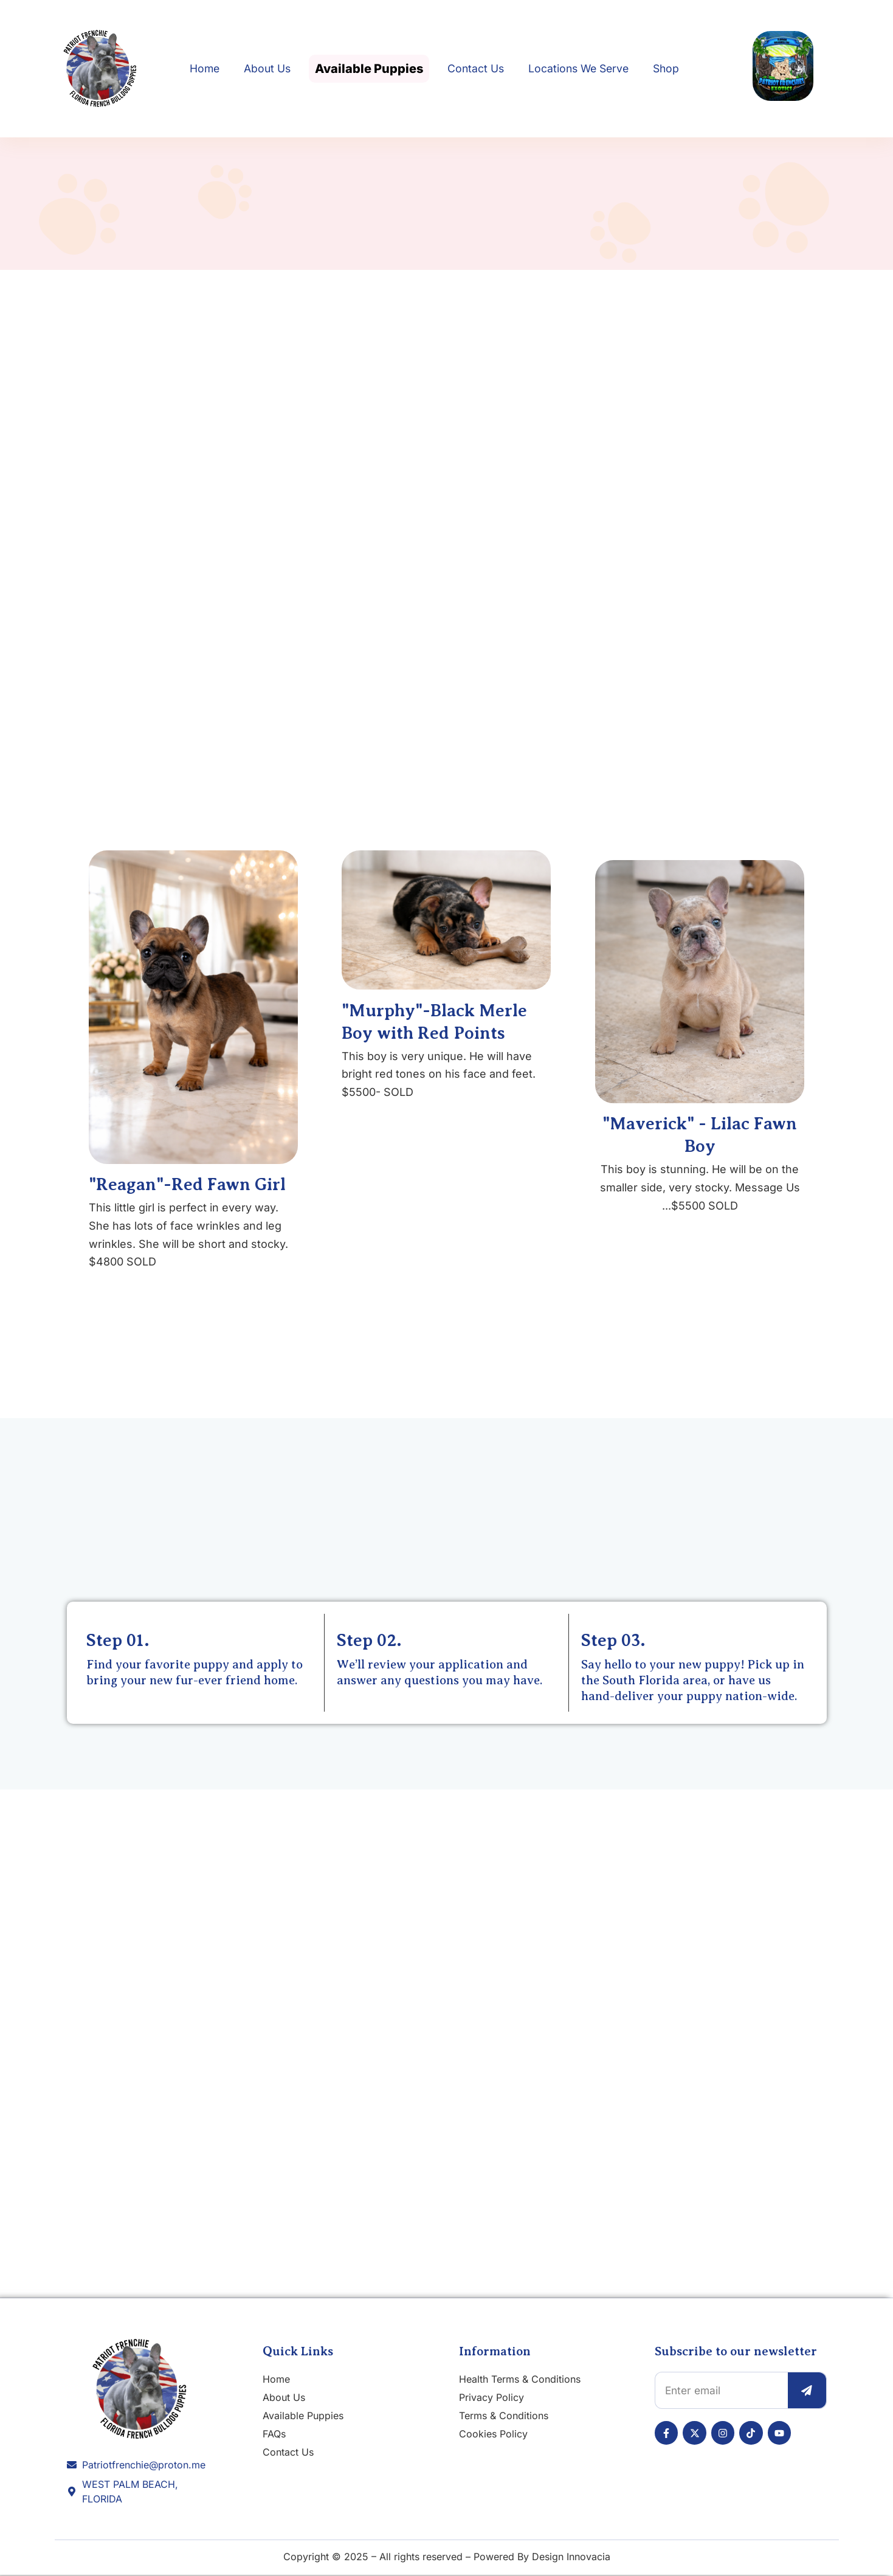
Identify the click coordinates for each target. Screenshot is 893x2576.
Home (204, 68)
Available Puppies (369, 68)
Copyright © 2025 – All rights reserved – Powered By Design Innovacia (446, 2558)
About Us (267, 68)
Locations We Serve (578, 68)
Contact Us (475, 68)
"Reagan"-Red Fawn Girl (187, 1185)
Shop (666, 68)
